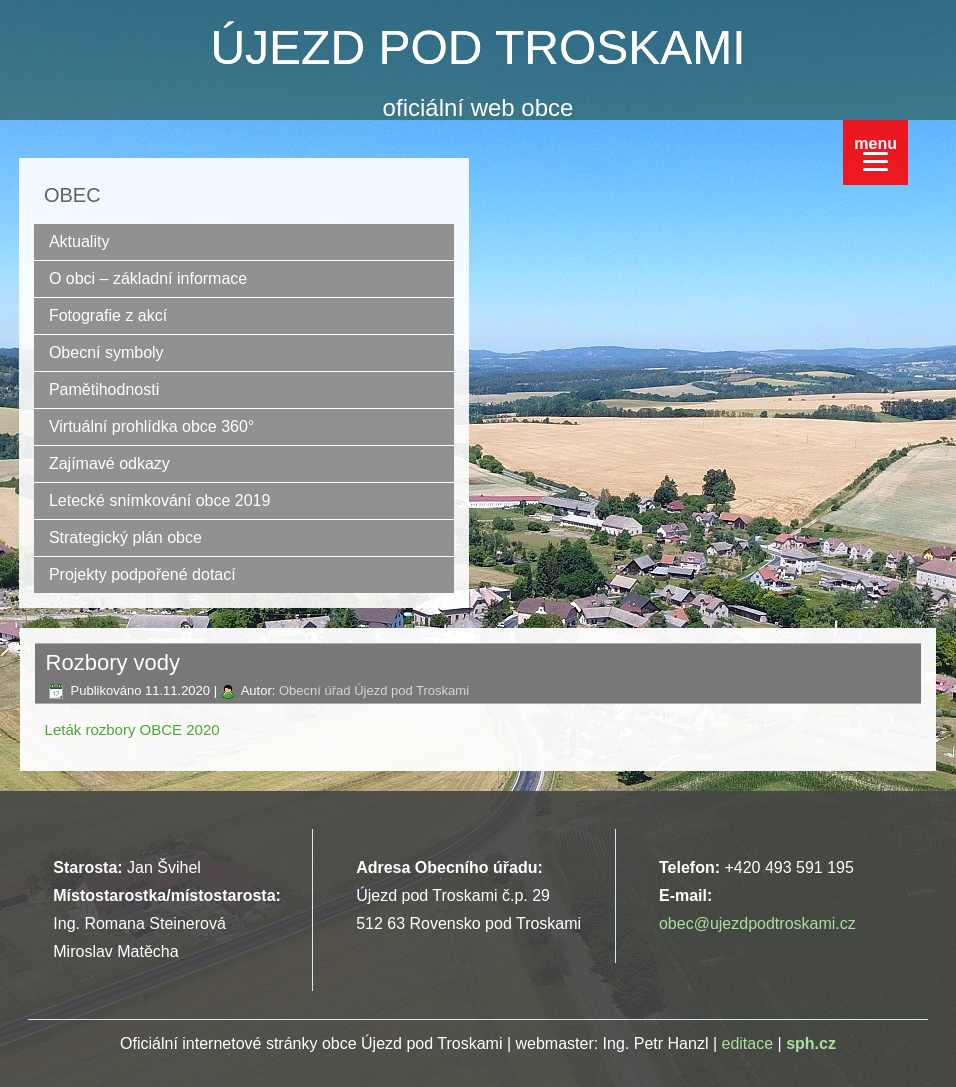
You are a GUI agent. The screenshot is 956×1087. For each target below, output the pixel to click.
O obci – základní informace (148, 278)
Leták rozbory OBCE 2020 (132, 729)
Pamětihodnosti (104, 389)
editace (748, 1043)
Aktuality (79, 241)
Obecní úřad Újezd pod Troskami (374, 690)
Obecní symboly (106, 352)
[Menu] (875, 152)
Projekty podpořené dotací (142, 574)
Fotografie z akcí (108, 315)
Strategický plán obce (125, 537)
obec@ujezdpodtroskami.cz (757, 923)
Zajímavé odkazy (109, 463)
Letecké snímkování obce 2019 (159, 500)
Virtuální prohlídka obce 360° (151, 426)
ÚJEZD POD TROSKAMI (477, 47)
